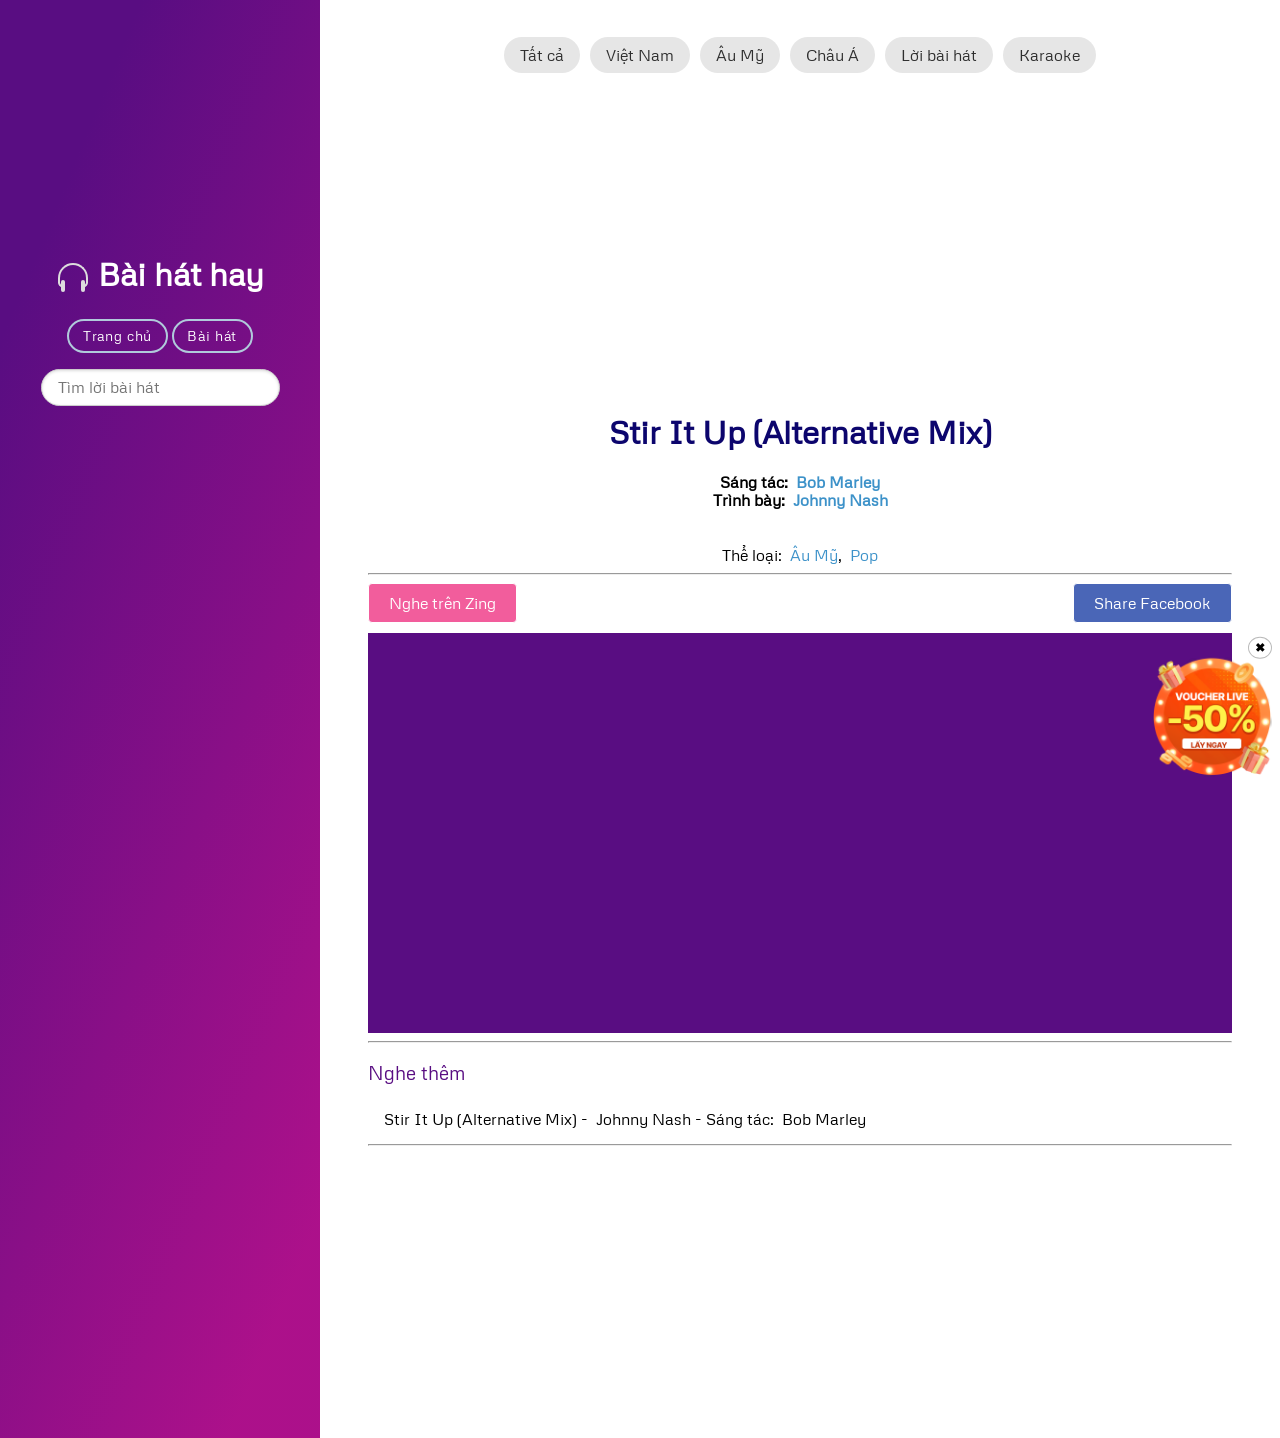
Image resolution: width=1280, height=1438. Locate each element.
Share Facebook (1152, 603)
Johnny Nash (840, 500)
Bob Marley (838, 482)
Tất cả (542, 55)
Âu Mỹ (740, 55)
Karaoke (1049, 55)
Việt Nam (640, 55)
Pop (864, 555)
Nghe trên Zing (442, 603)
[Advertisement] (800, 253)
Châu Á (832, 55)
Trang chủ (117, 335)
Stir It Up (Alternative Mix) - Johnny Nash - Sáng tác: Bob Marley (625, 1119)
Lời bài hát (939, 55)
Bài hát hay (161, 273)
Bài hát (212, 335)
